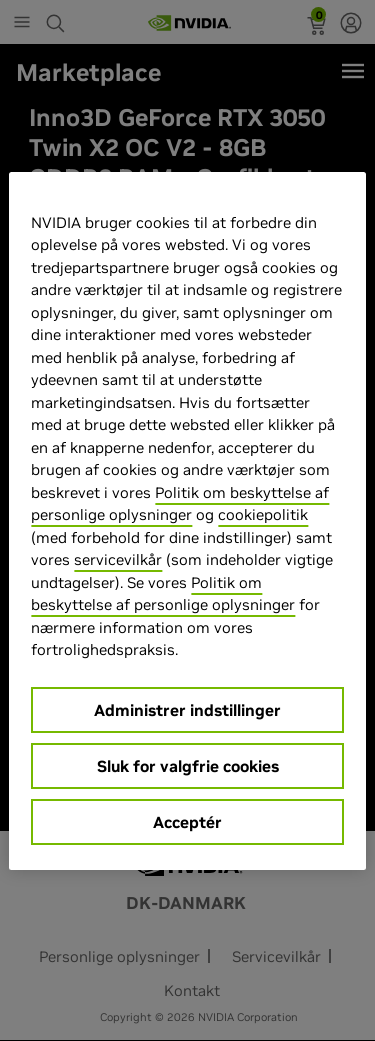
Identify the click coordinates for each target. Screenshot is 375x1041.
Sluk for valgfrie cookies (188, 766)
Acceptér (187, 822)
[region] (187, 521)
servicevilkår (118, 559)
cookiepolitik (263, 514)
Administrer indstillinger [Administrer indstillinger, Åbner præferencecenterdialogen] (187, 710)
